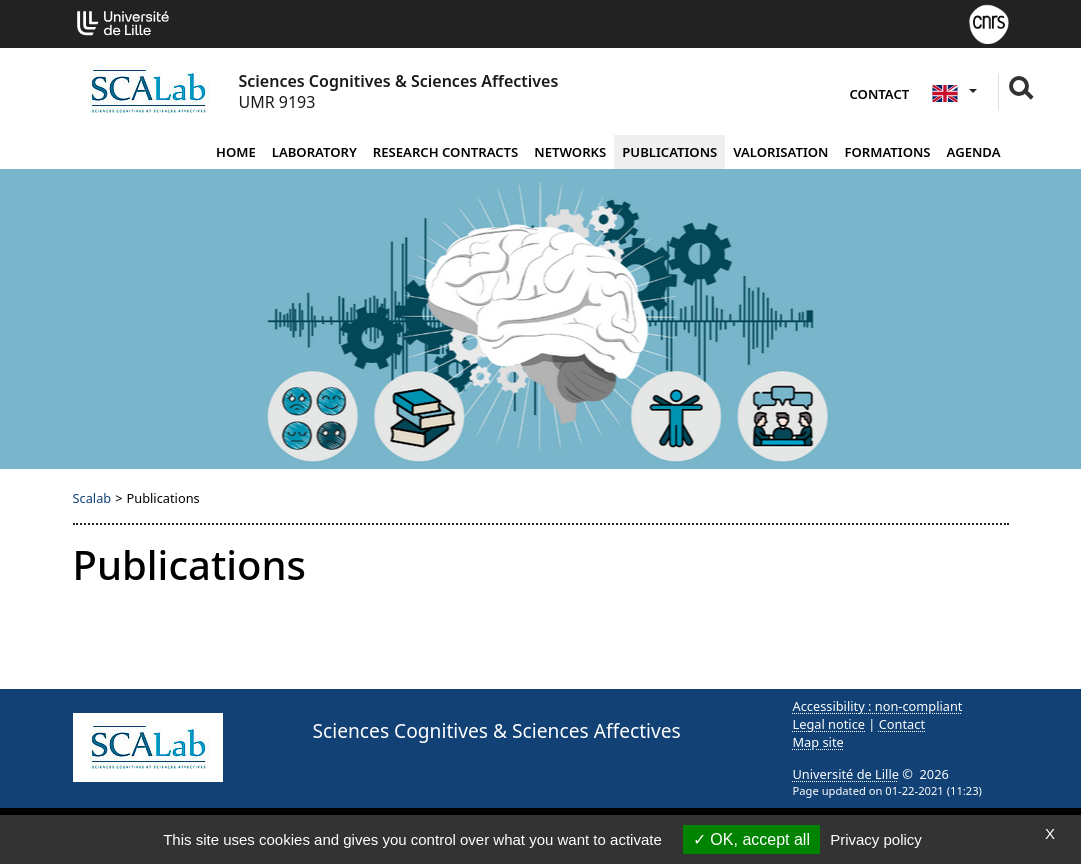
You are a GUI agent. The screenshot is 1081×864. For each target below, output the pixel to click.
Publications (669, 152)
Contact (880, 94)
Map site (818, 742)
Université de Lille (846, 774)
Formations (887, 152)
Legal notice (829, 724)
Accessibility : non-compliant (878, 706)
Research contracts (445, 152)
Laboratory (314, 152)
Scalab (92, 498)
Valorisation (780, 152)
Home (236, 152)
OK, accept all (751, 839)
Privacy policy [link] (876, 839)
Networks (570, 152)
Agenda (974, 152)
